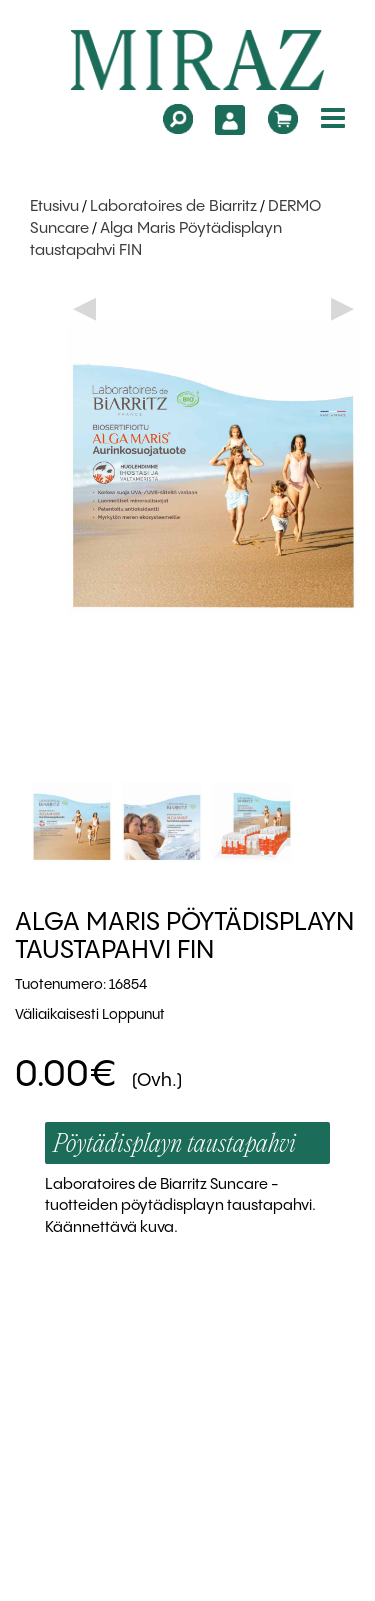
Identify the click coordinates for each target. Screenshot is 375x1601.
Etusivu (54, 207)
